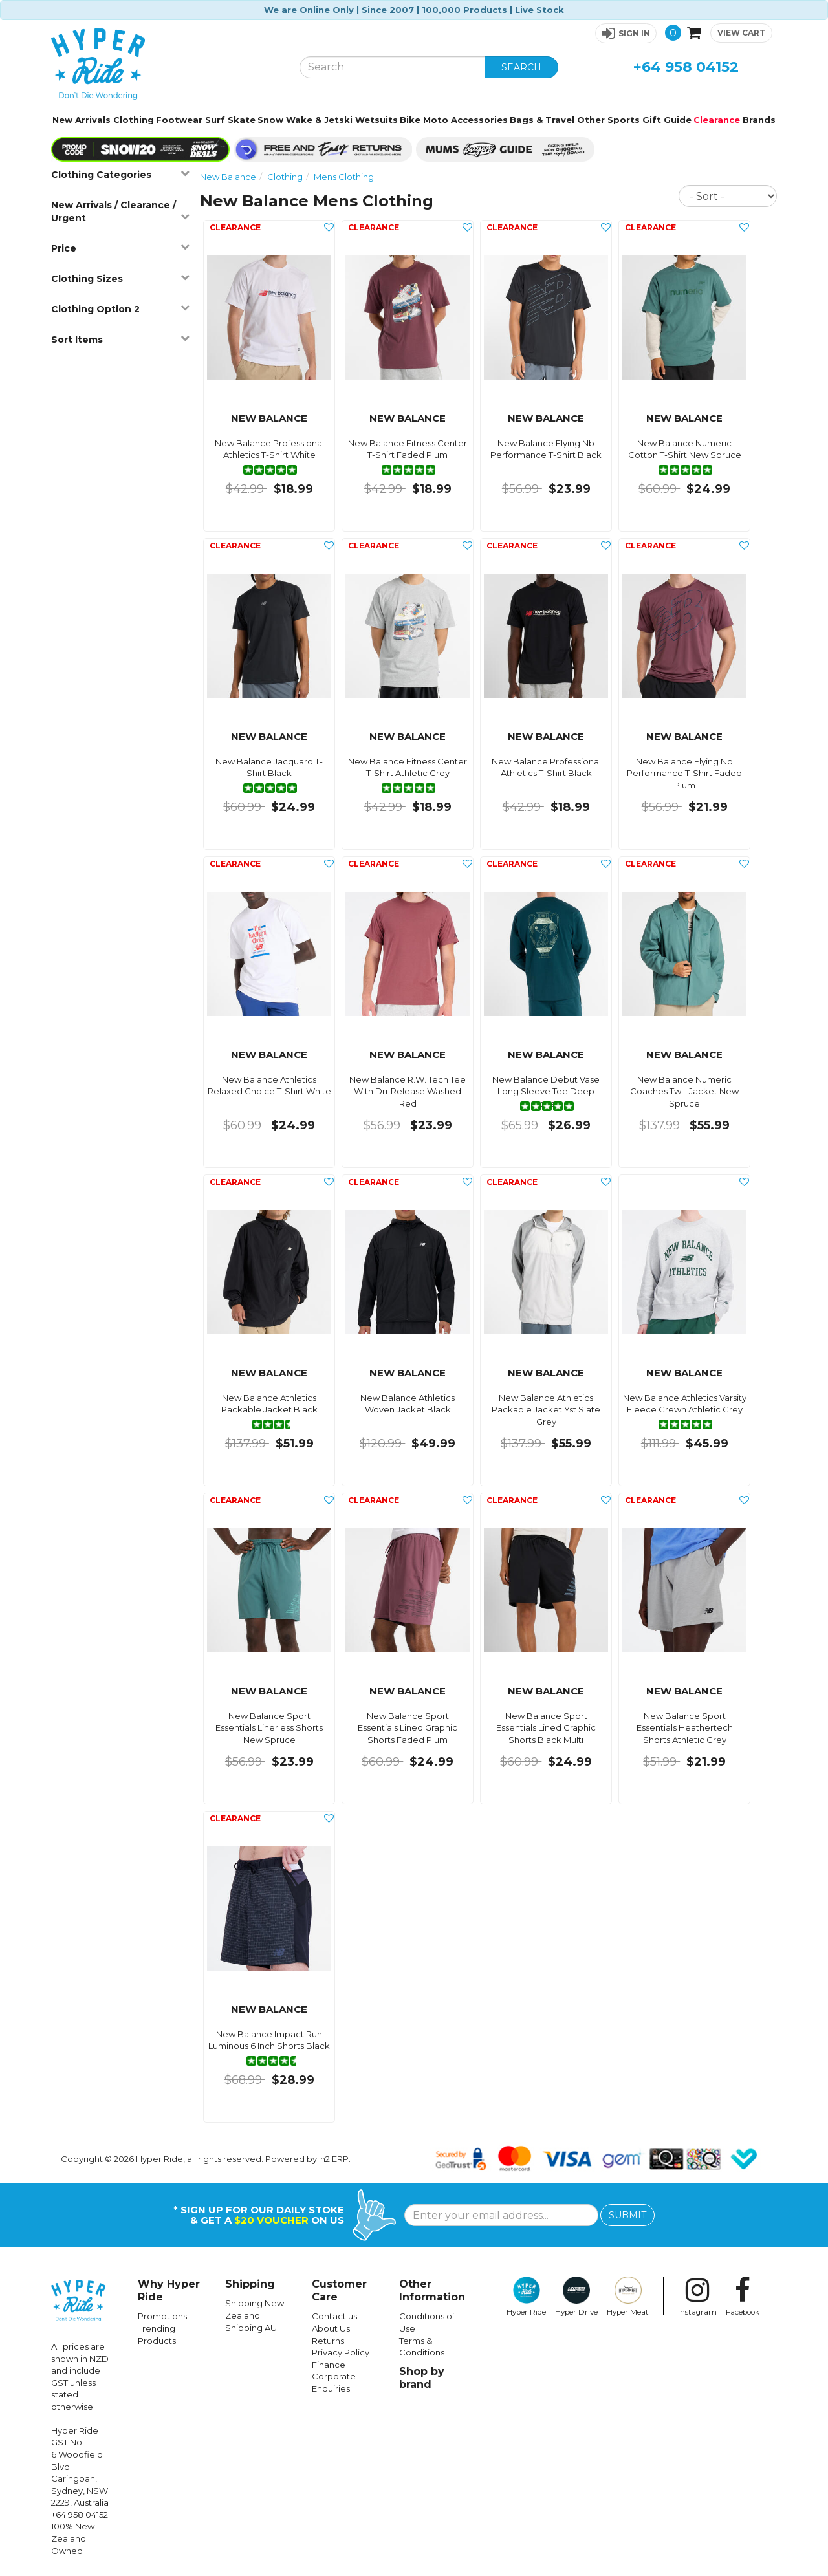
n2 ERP (334, 2159)
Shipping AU (251, 2327)
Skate (242, 119)
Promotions (162, 2316)
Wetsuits (376, 119)
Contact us (334, 2316)
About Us (331, 2328)
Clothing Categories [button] (120, 174)
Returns (328, 2340)
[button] (626, 33)
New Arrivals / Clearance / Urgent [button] (120, 211)
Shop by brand (421, 2377)
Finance (328, 2364)
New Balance (228, 176)
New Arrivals (81, 119)
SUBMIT (627, 2215)
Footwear (179, 119)
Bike (410, 119)
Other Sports (608, 119)
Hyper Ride (526, 2297)
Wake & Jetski (319, 119)
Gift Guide (667, 119)
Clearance (716, 119)
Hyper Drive (576, 2297)
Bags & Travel (542, 119)
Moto (435, 119)
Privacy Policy (340, 2352)
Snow (270, 119)
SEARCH (521, 67)
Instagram (697, 2297)
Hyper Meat (628, 2297)
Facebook (742, 2297)
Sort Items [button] (120, 339)
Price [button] (120, 248)
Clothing (133, 119)
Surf (215, 119)
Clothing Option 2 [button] (120, 309)
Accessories (479, 119)
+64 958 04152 (686, 67)
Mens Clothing (344, 176)
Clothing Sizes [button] (120, 278)
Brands (759, 119)
